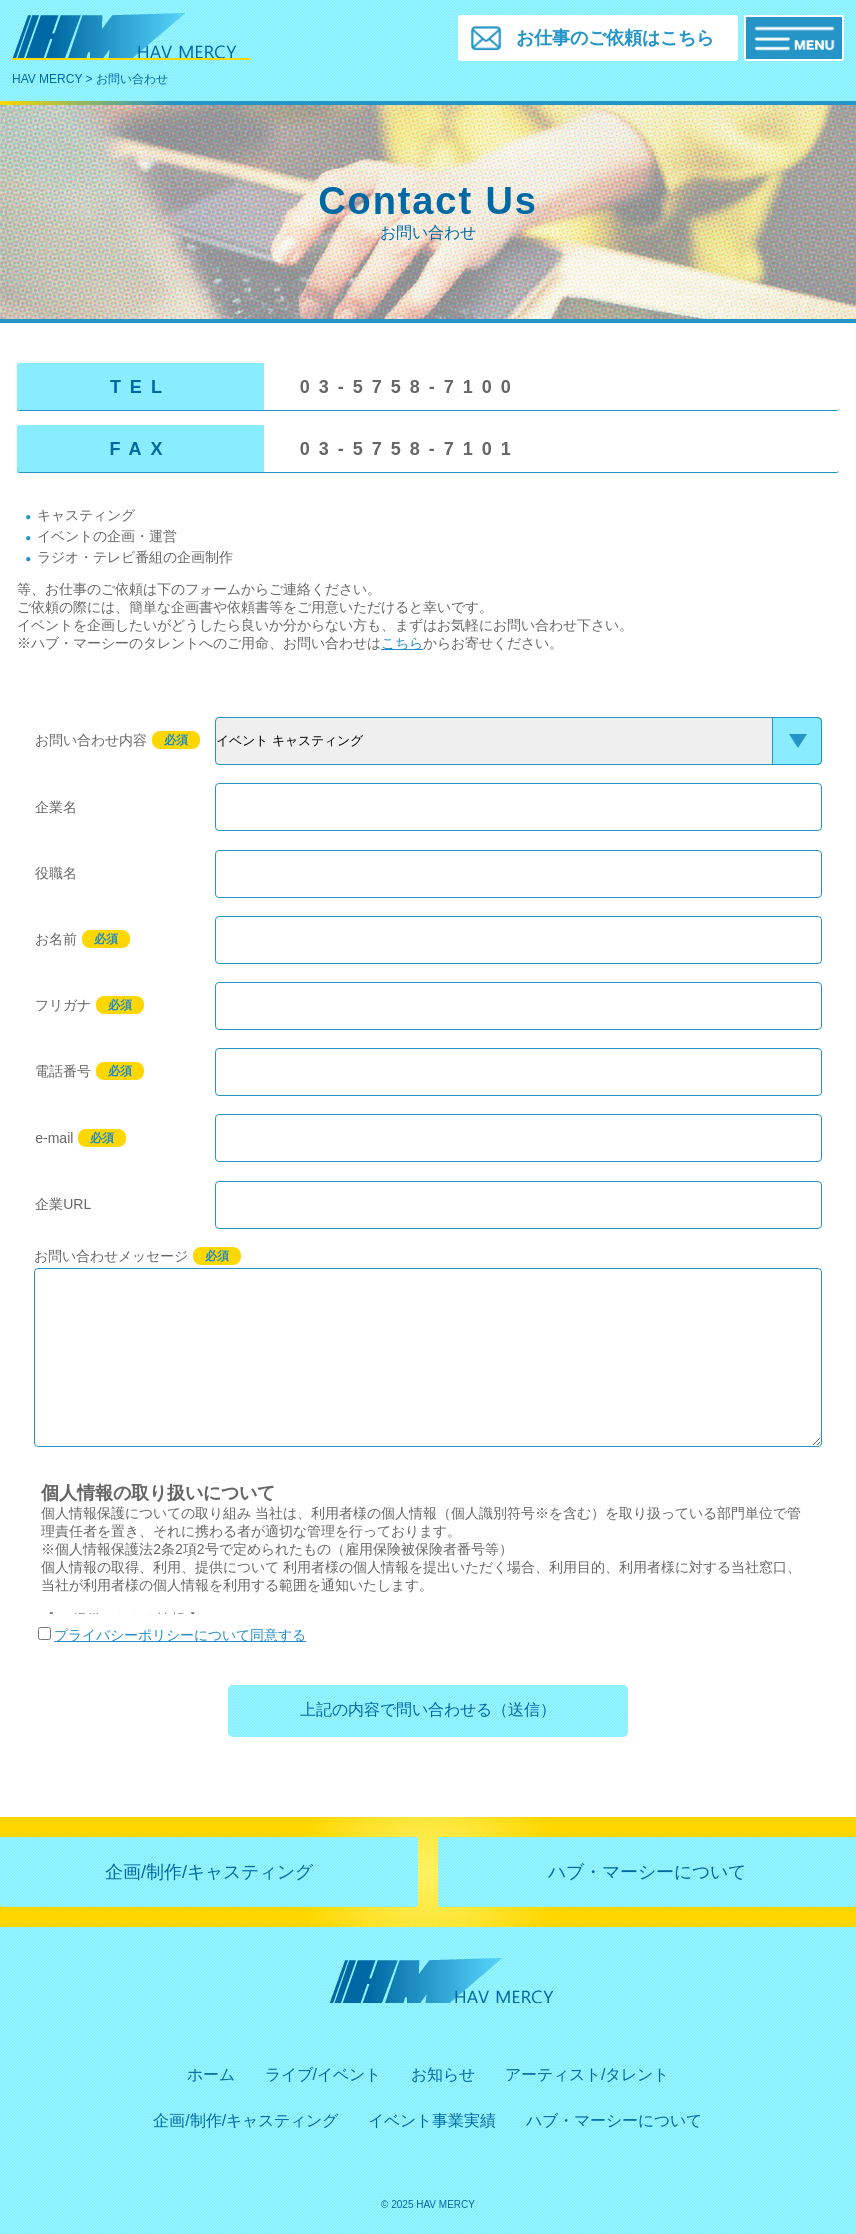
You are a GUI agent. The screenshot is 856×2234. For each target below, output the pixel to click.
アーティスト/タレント (587, 2074)
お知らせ (443, 2074)
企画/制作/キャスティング (209, 1872)
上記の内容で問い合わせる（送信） (428, 1709)
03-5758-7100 (410, 387)
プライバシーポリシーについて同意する (172, 1635)
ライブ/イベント (323, 2074)
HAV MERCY (47, 79)
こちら (402, 643)
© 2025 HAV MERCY (428, 2204)
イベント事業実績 (432, 2120)
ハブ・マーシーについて (647, 1872)
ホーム (211, 2074)
